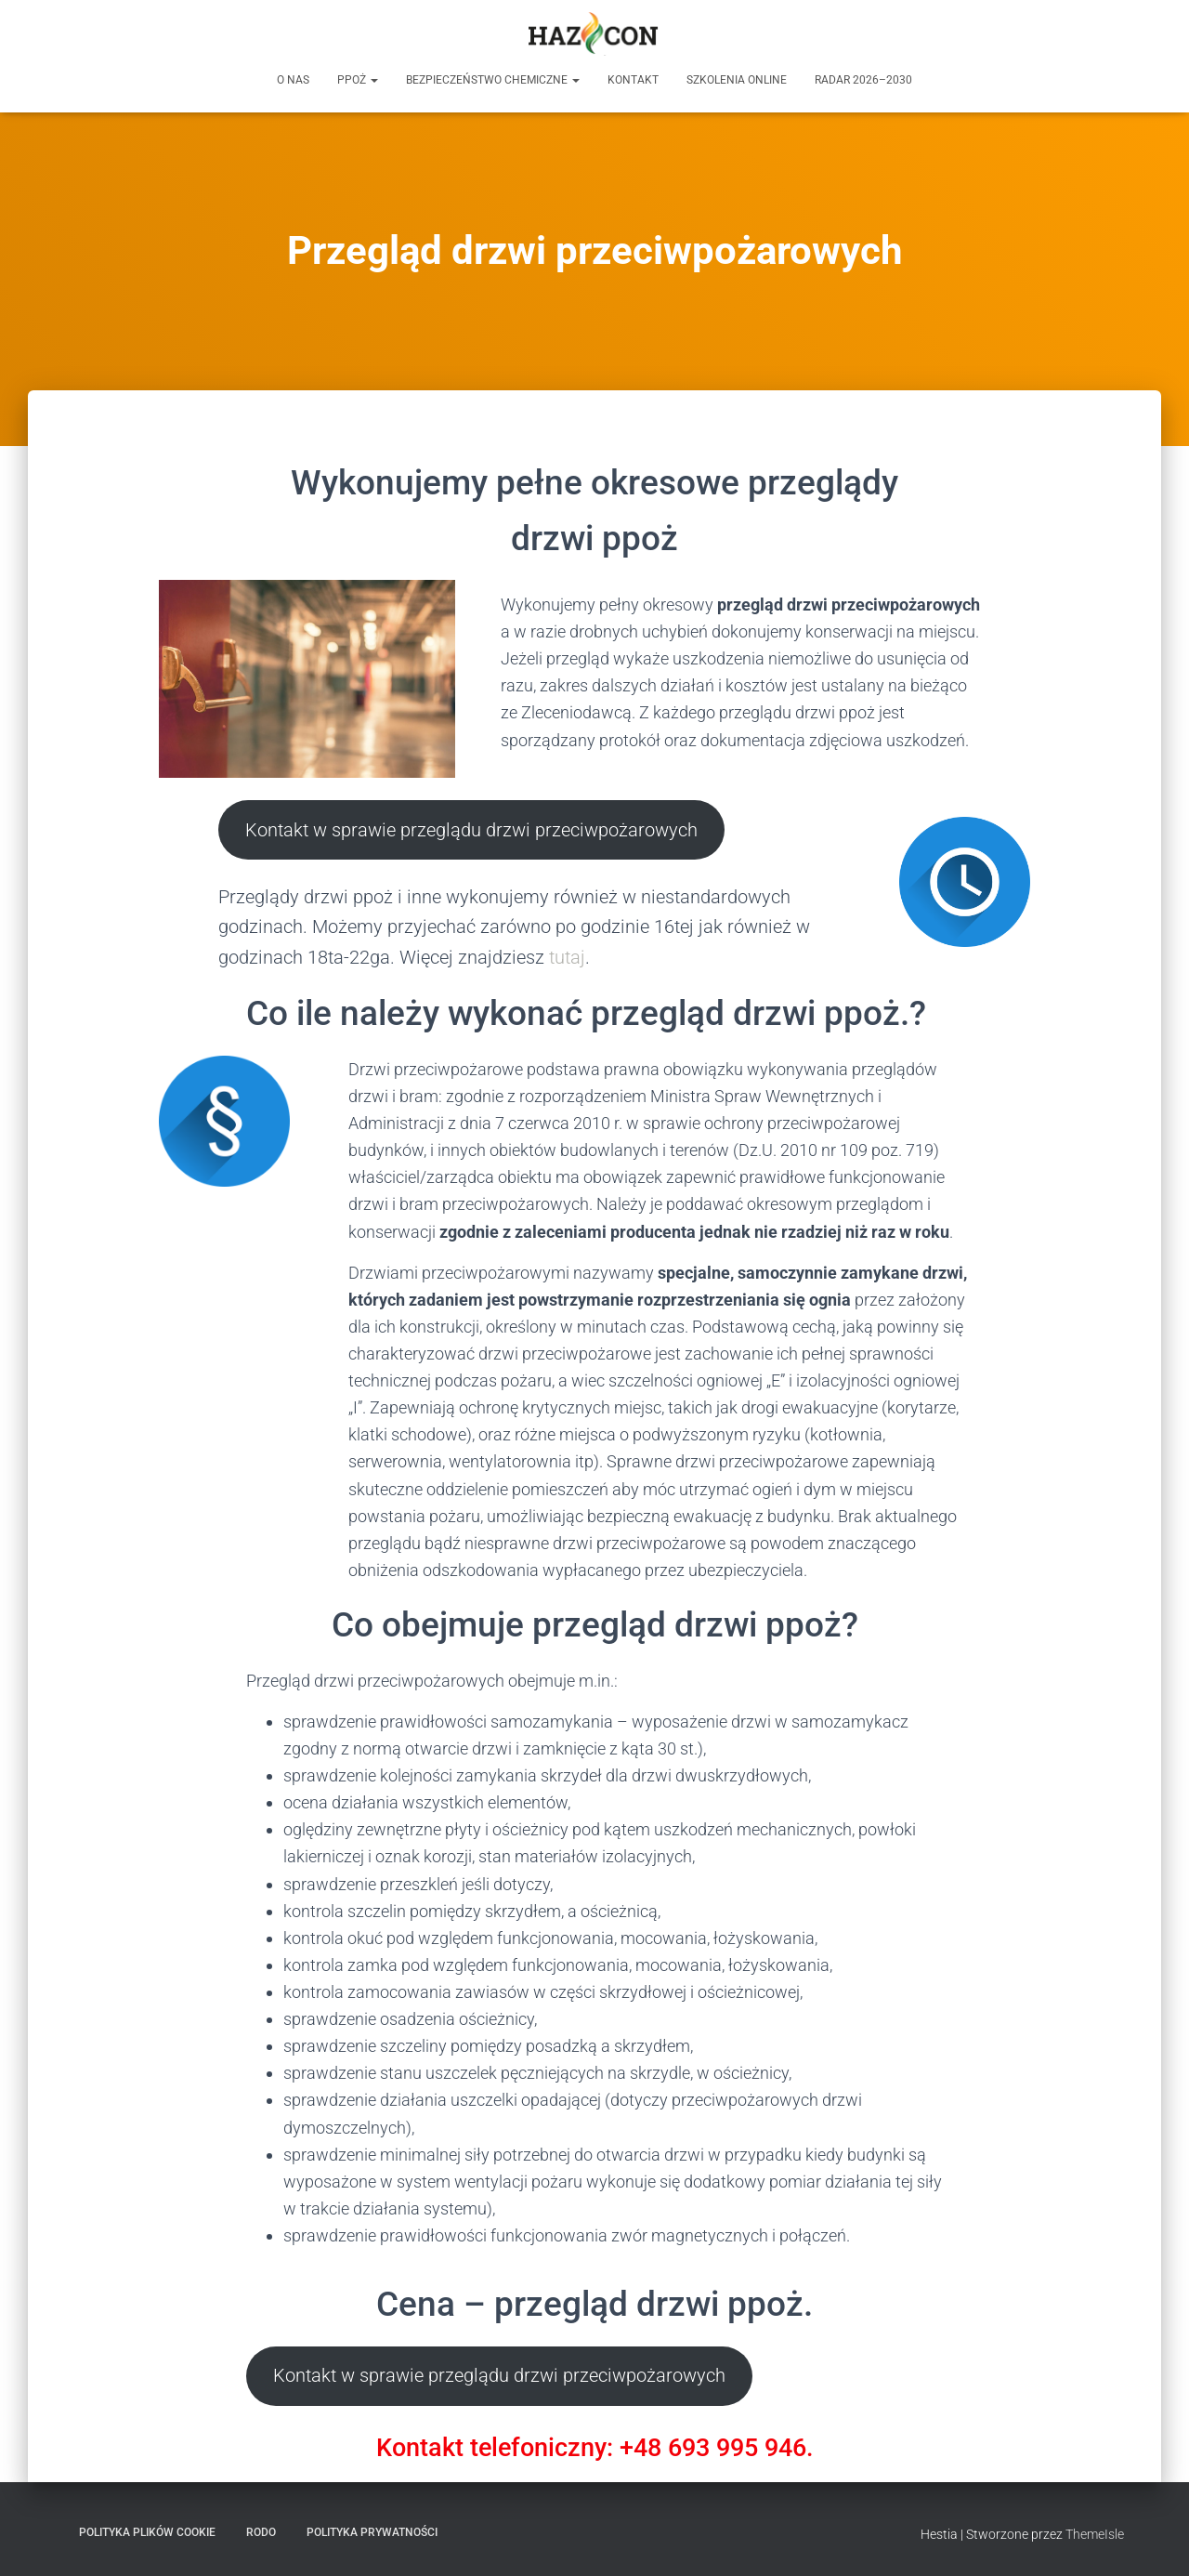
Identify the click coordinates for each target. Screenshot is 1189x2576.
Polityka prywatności (372, 2532)
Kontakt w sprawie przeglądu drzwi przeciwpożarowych (471, 830)
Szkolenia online (736, 79)
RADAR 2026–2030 (863, 79)
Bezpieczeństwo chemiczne (493, 79)
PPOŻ (357, 79)
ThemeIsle (1094, 2534)
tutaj (567, 957)
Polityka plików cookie (147, 2532)
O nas (293, 79)
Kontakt (633, 79)
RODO (261, 2532)
